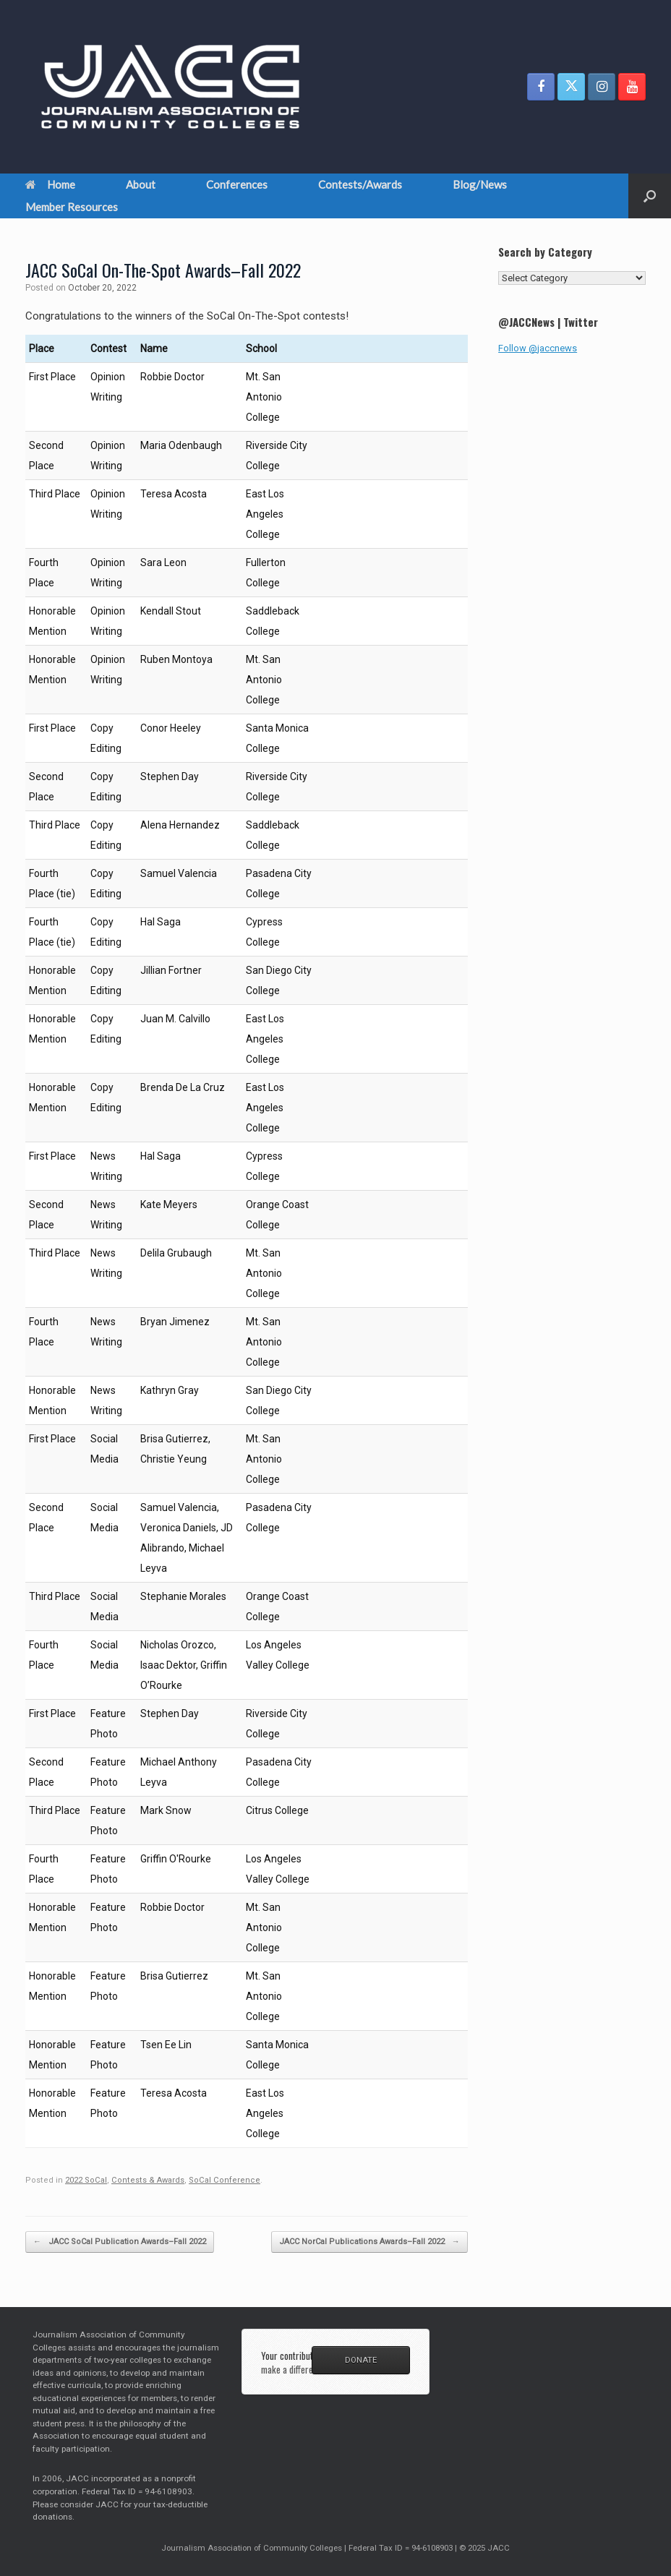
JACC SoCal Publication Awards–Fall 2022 (119, 2242)
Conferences (237, 184)
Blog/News (480, 184)
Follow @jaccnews (537, 348)
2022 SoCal (86, 2180)
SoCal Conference (224, 2180)
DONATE (361, 2360)
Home (50, 184)
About (140, 184)
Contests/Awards (360, 184)
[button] (649, 196)
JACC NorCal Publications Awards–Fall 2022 (369, 2242)
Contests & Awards (147, 2180)
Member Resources (71, 206)
